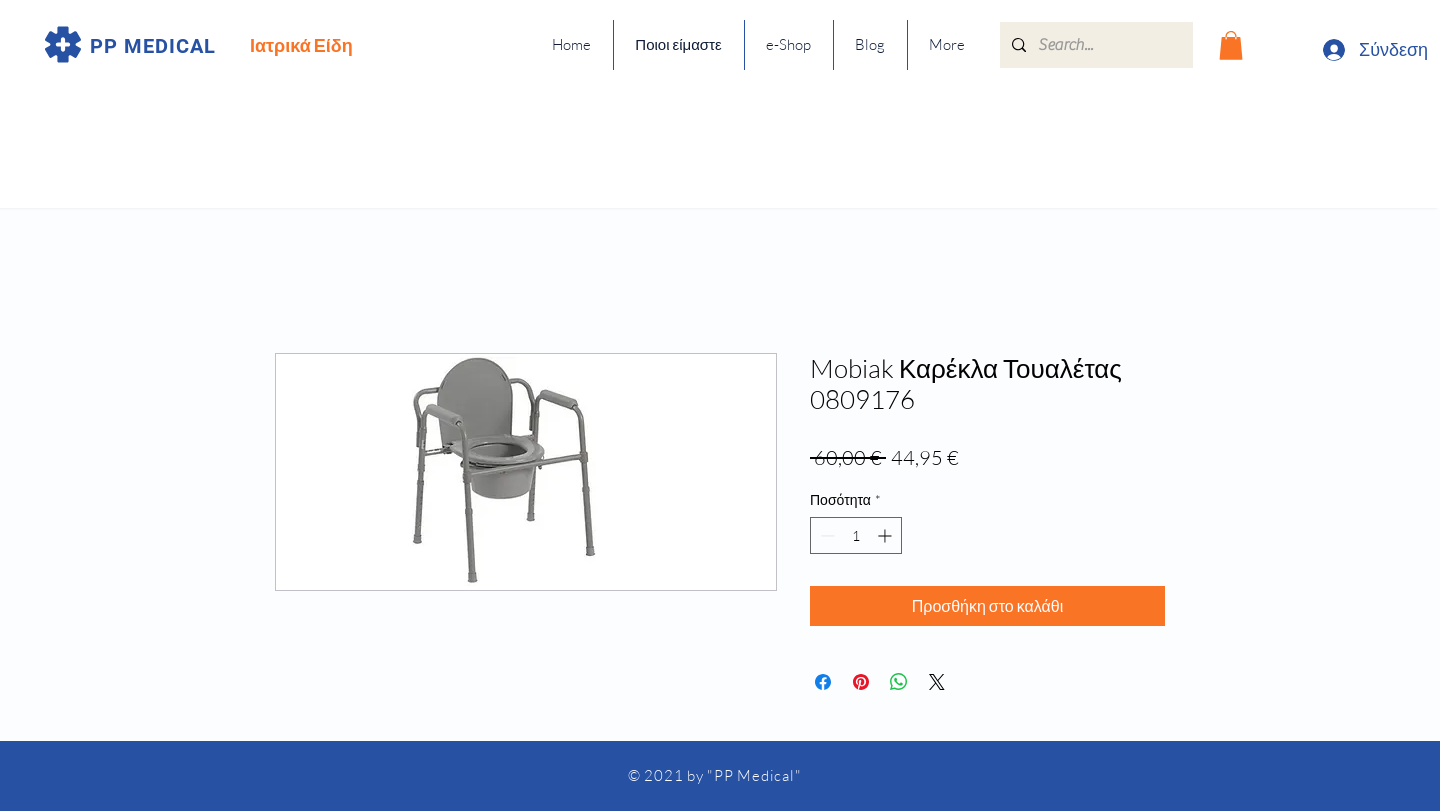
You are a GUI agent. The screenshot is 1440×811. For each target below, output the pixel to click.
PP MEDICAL (153, 46)
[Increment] (886, 535)
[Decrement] (825, 535)
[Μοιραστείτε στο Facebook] (823, 682)
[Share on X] (937, 682)
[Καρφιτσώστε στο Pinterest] (861, 682)
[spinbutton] (856, 535)
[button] (1231, 45)
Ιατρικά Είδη (301, 45)
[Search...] (1094, 45)
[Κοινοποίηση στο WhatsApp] (899, 682)
